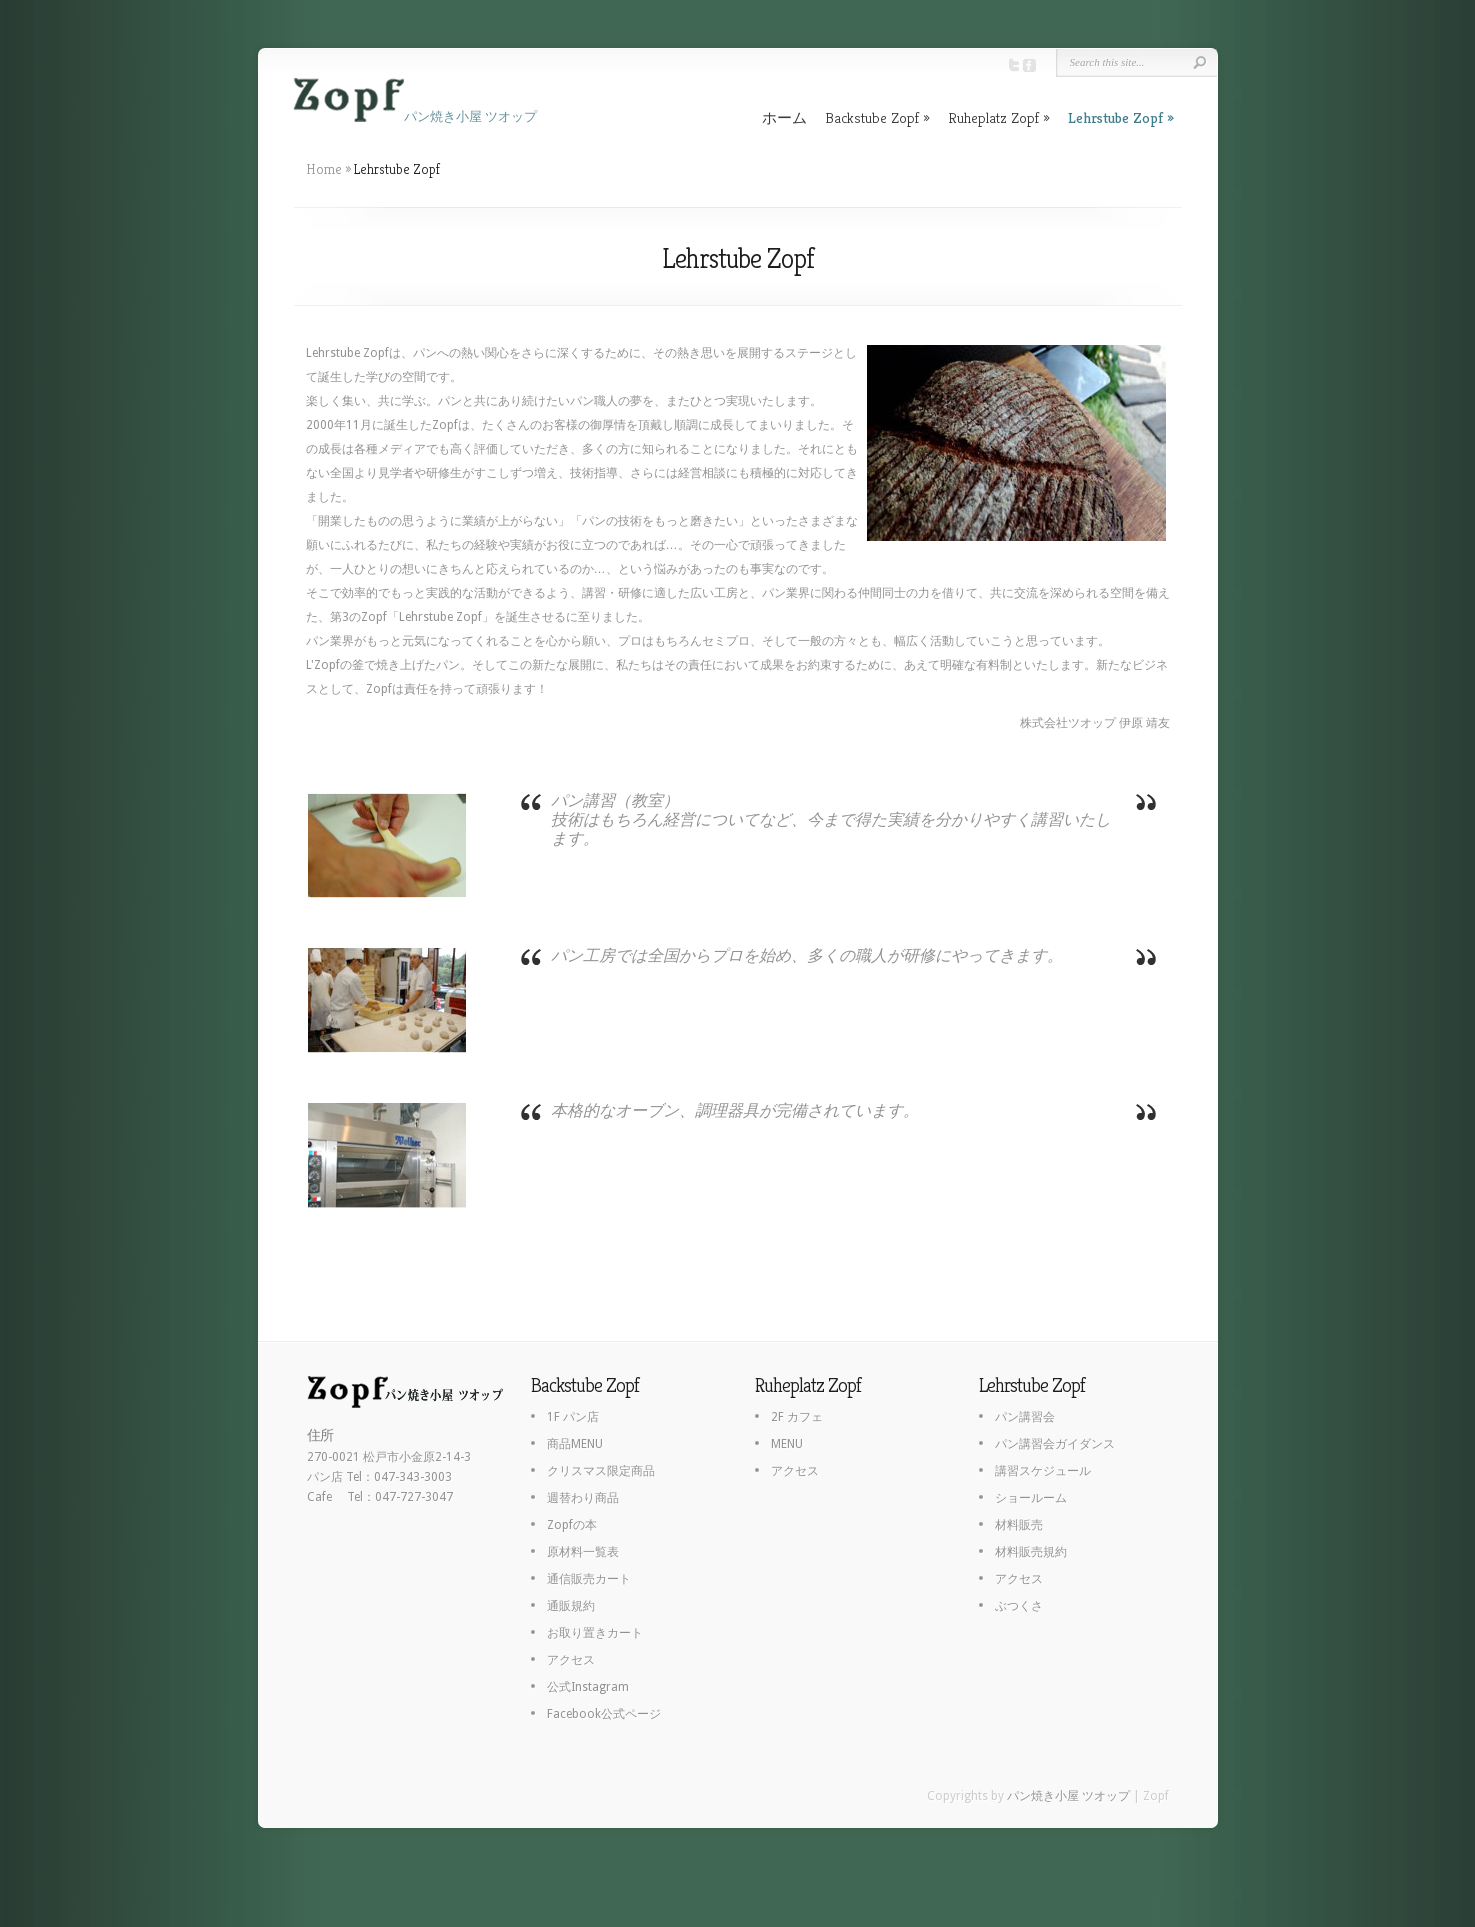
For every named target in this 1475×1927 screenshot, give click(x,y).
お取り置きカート (595, 1633)
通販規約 (571, 1606)
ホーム (784, 117)
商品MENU (575, 1444)
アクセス (571, 1660)
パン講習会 (1025, 1417)
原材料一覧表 (583, 1552)
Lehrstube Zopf (1115, 117)
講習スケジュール (1043, 1471)
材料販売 (1019, 1525)
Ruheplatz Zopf (993, 117)
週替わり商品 (583, 1498)
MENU (787, 1444)
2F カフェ (797, 1417)
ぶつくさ (1019, 1606)
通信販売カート (589, 1579)
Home (324, 169)
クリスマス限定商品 (601, 1471)
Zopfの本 (572, 1525)
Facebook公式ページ (604, 1714)
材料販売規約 (1031, 1552)
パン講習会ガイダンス (1055, 1444)
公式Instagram (588, 1687)
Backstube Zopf (872, 117)
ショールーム (1031, 1498)
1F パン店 (573, 1417)
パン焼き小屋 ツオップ (1068, 1796)
